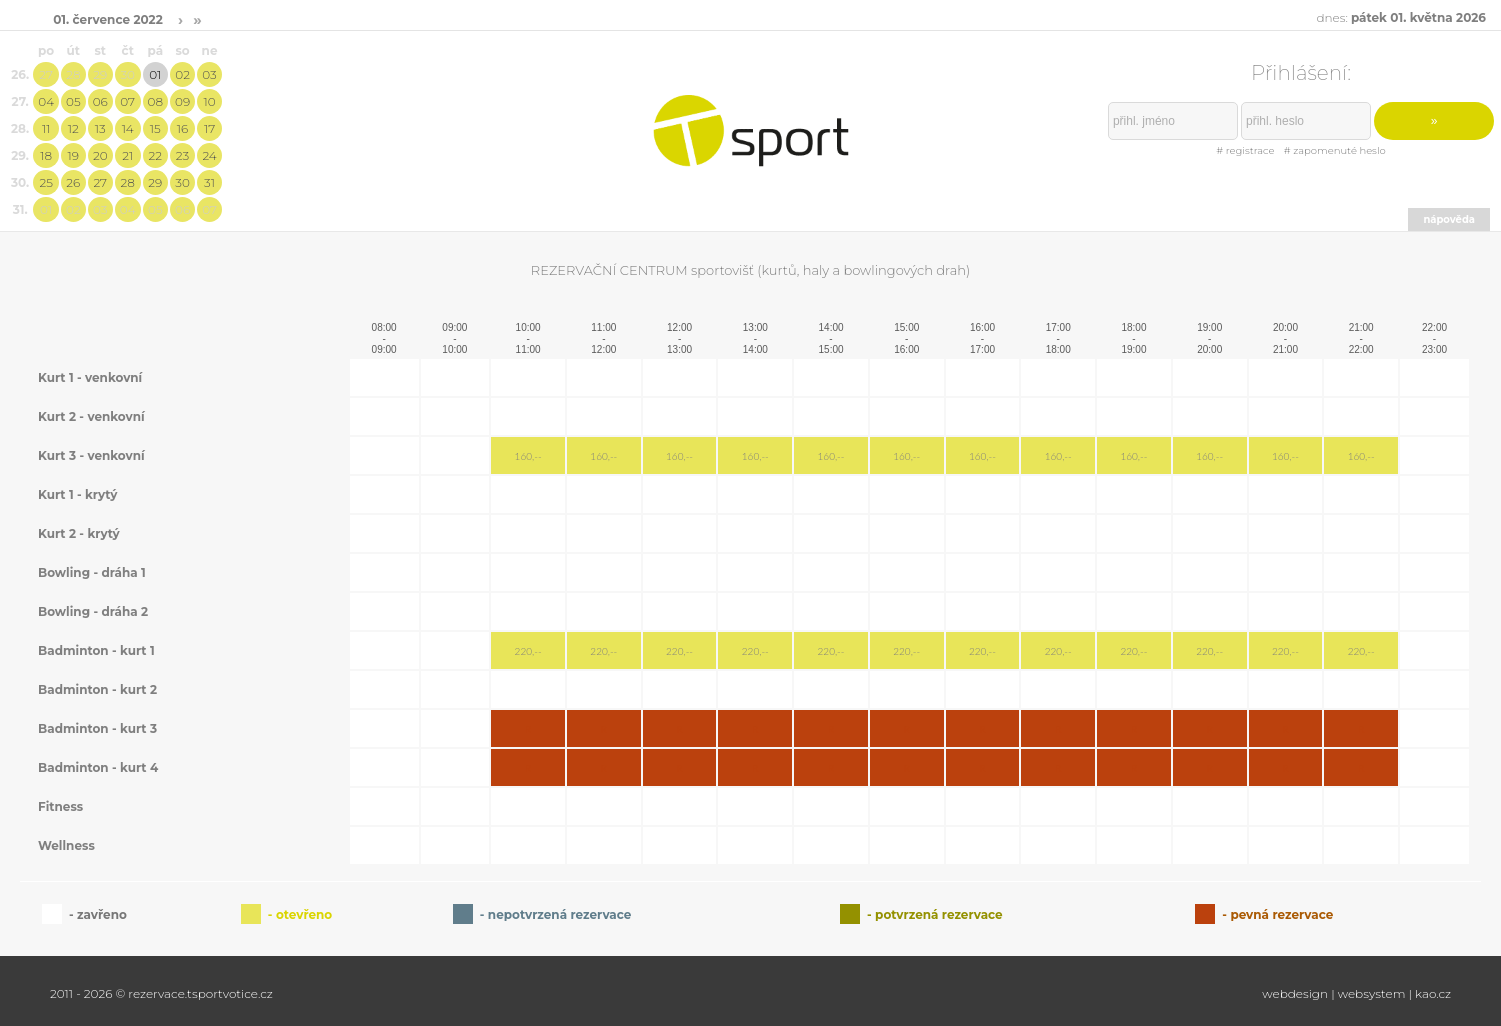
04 (46, 101)
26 (73, 182)
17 (209, 128)
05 (73, 101)
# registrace (1245, 150)
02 (182, 74)
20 (100, 155)
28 (73, 74)
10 (209, 101)
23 (182, 155)
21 (127, 155)
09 (182, 101)
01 (155, 74)
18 (46, 155)
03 (209, 74)
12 (73, 128)
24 (209, 155)
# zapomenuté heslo (1335, 150)
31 (209, 182)
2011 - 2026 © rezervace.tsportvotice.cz (161, 993)
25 (45, 182)
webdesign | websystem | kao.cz (1356, 993)
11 (46, 128)
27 (46, 74)
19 (73, 155)
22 (156, 155)
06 (100, 101)
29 (100, 74)
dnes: (1401, 17)
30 (127, 74)
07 (127, 101)
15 (155, 128)
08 (155, 101)
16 (182, 128)
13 (100, 128)
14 (128, 128)
